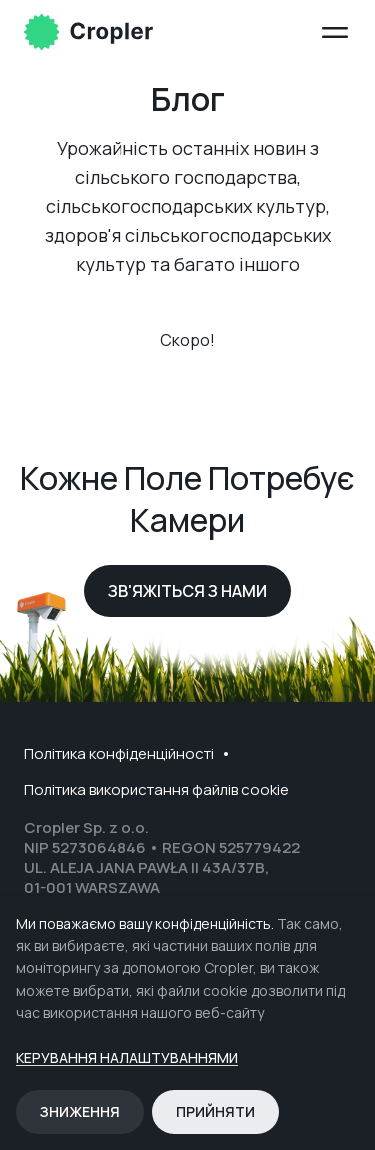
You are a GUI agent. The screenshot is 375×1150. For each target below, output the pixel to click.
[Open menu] (335, 32)
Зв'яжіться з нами (187, 591)
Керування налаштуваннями (127, 1058)
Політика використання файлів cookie (156, 789)
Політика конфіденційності (119, 753)
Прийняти (215, 1111)
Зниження (80, 1111)
